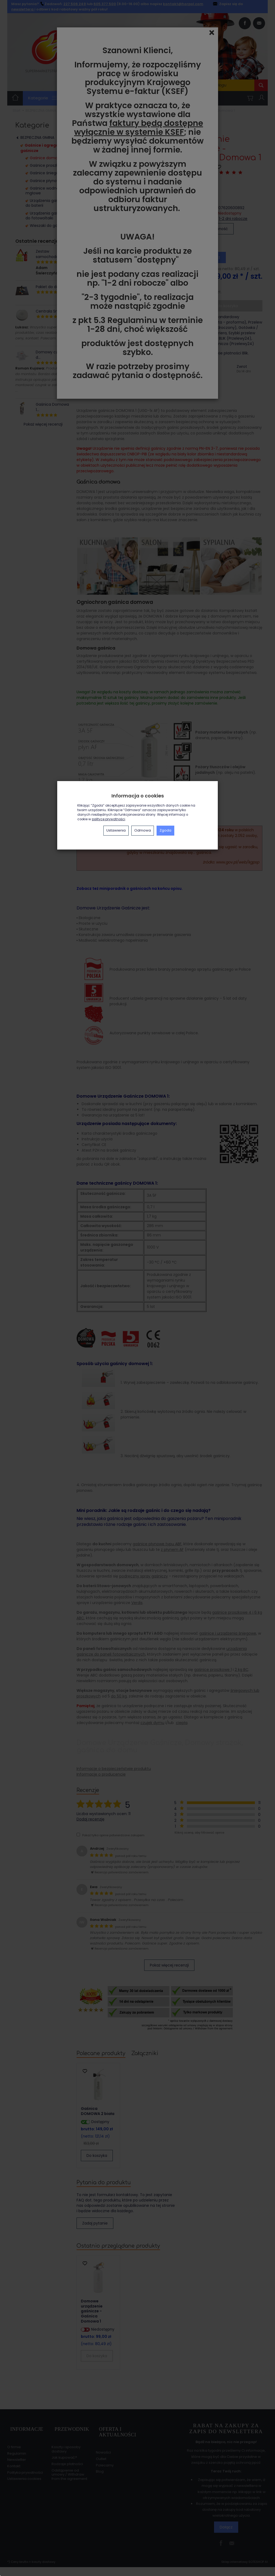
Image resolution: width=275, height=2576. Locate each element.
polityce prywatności (108, 819)
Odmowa (142, 830)
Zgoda (165, 830)
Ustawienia (116, 830)
